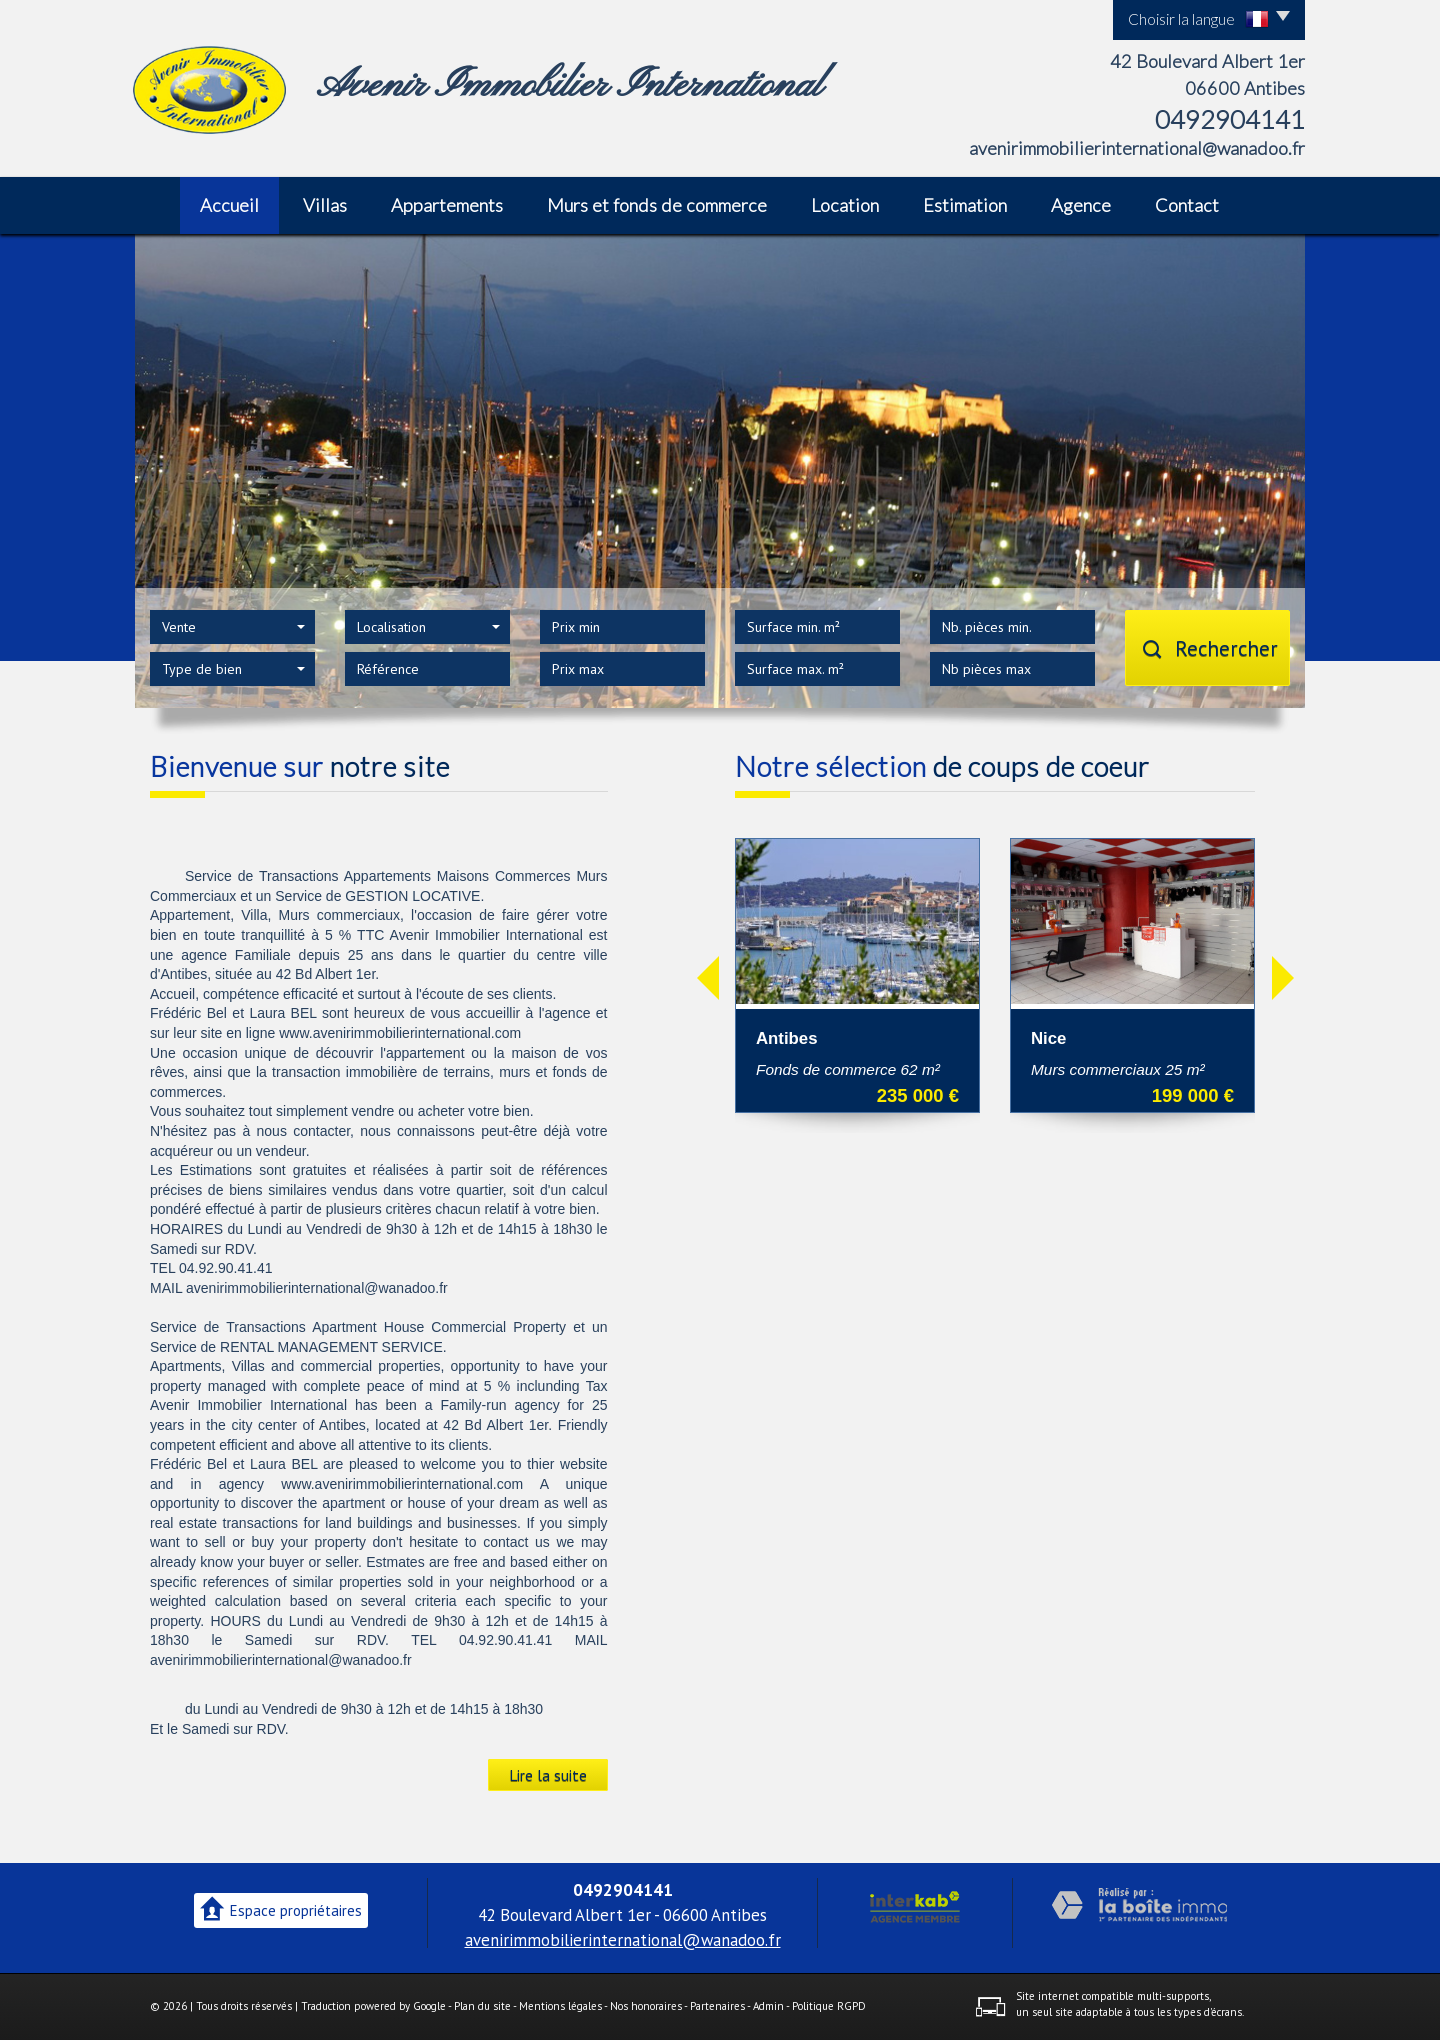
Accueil (229, 205)
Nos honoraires (646, 2006)
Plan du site (482, 2006)
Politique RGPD (829, 2006)
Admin (768, 2006)
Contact (1187, 205)
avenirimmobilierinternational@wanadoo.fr (1137, 148)
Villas (325, 205)
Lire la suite (548, 1775)
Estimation (965, 205)
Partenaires (717, 2006)
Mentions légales (560, 2006)
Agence (1081, 205)
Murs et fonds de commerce (657, 205)
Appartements (447, 205)
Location (845, 205)
